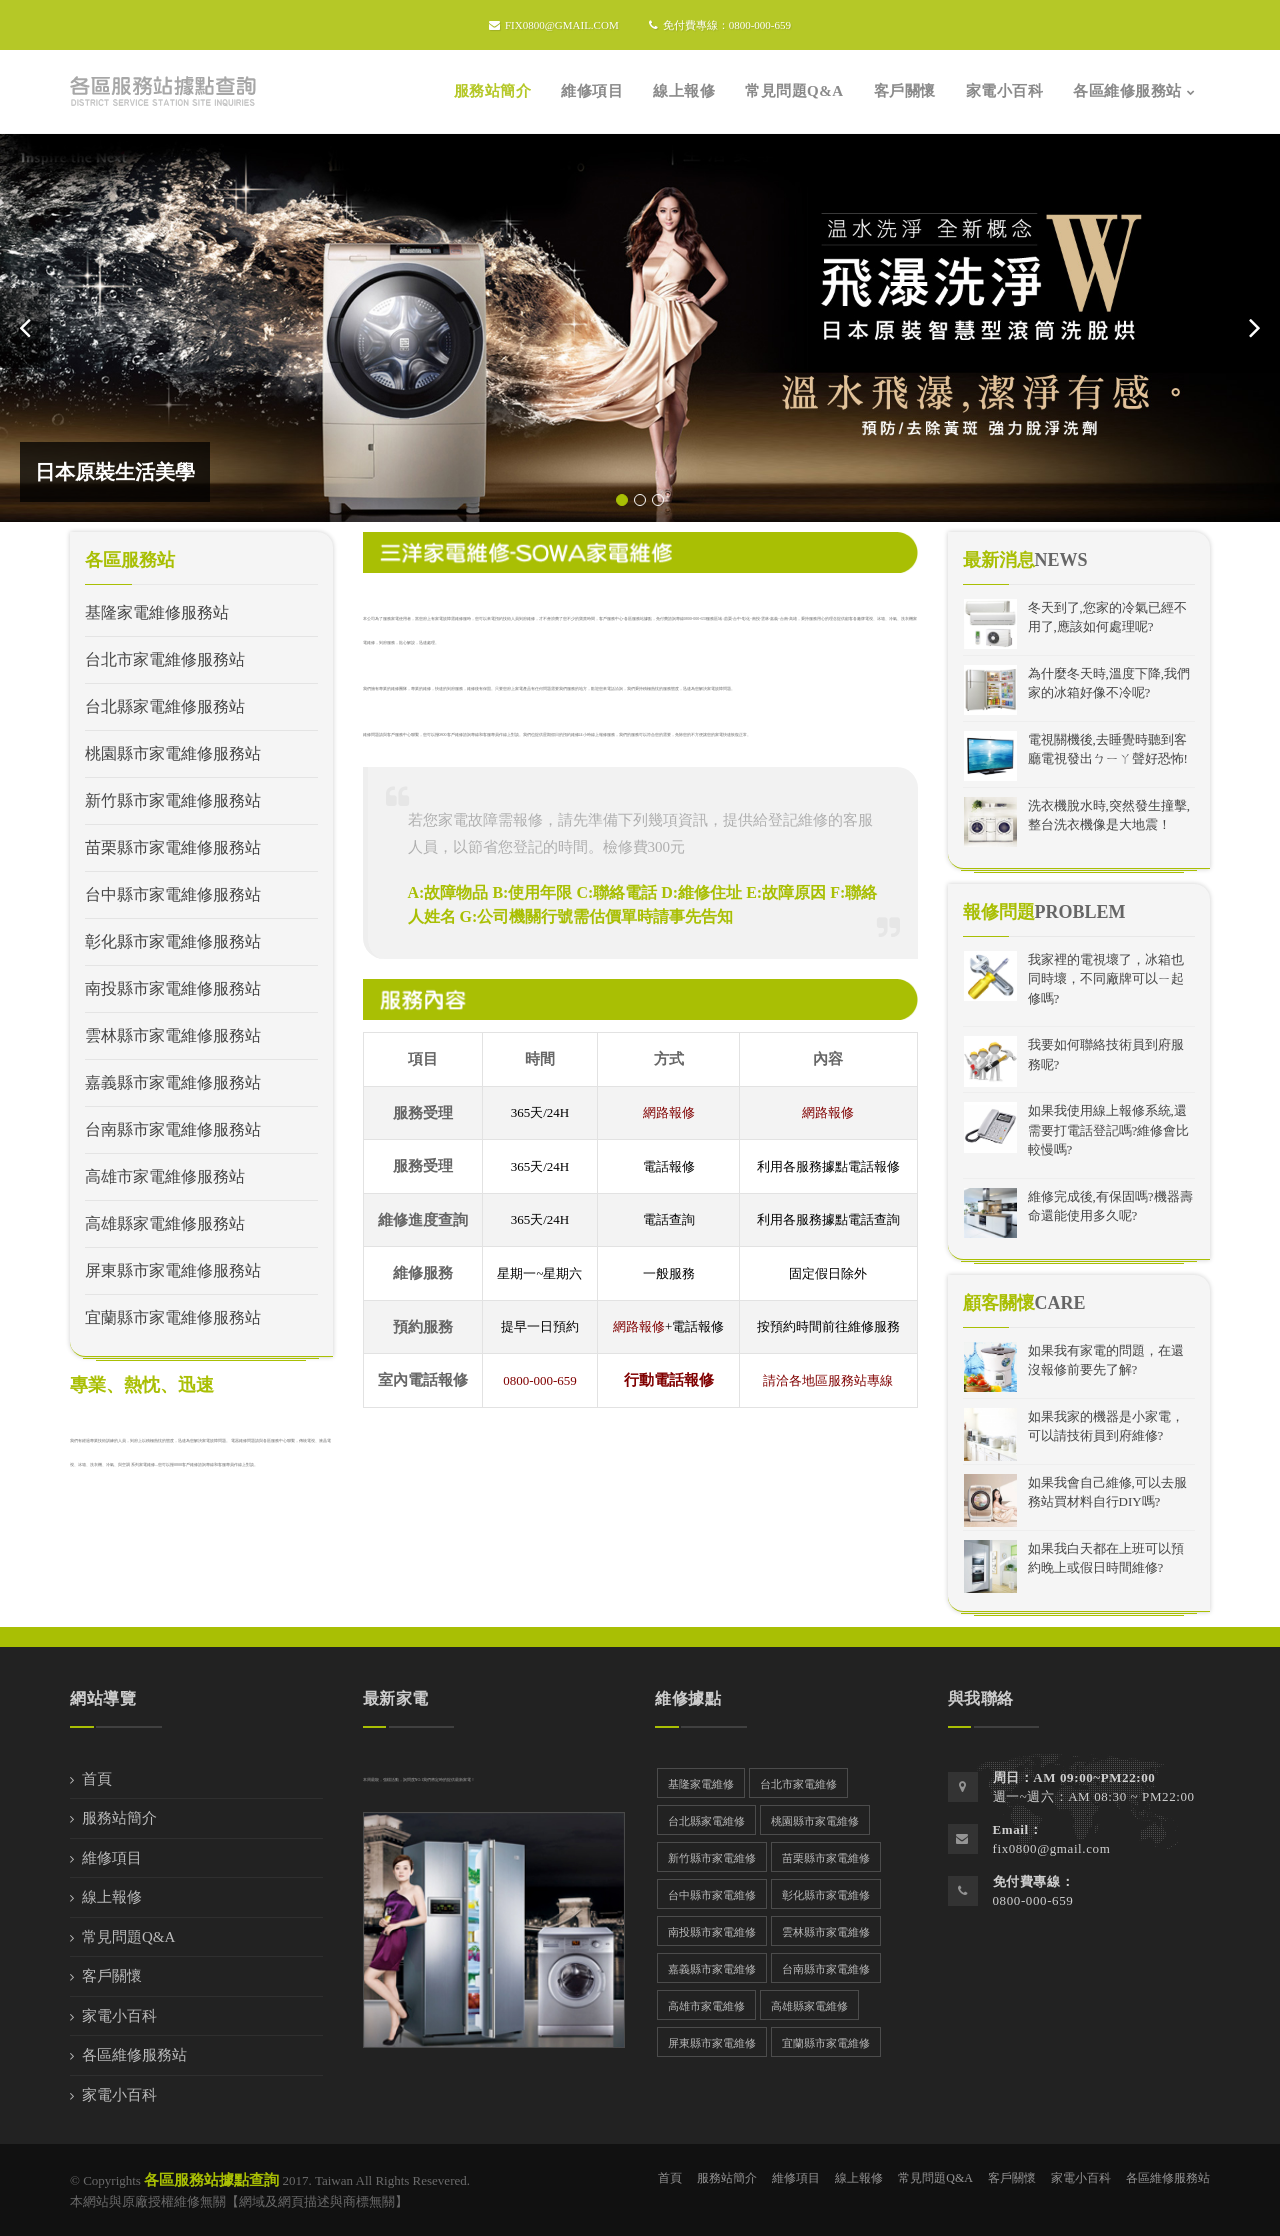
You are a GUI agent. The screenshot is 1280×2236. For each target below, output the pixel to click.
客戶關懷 (112, 1976)
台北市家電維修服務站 (165, 659)
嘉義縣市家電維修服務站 (173, 1082)
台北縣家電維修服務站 (165, 706)
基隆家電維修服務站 (157, 612)
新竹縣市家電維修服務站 (173, 800)
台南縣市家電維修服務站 (173, 1129)
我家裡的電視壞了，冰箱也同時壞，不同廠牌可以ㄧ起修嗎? (1106, 979)
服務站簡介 (119, 1818)
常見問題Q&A (128, 1937)
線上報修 (112, 1897)
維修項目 (112, 1858)
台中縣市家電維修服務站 (173, 894)
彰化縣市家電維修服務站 (173, 941)
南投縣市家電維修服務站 (173, 988)
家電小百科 (119, 2016)
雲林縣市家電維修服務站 (173, 1035)
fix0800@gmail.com (554, 25)
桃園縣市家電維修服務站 (173, 753)
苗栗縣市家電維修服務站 (173, 847)
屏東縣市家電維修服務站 (173, 1270)
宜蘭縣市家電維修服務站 (173, 1317)
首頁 (97, 1779)
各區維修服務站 (134, 2055)
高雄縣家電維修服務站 (165, 1223)
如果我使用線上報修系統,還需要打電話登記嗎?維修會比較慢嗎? (1109, 1130)
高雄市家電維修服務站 (165, 1176)
